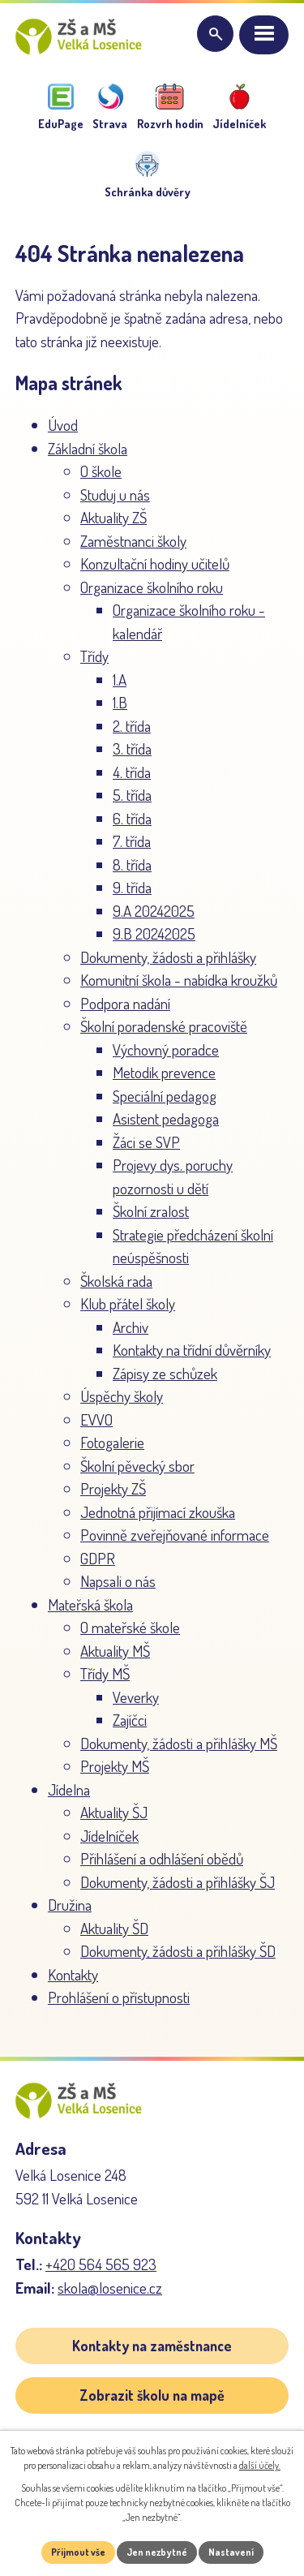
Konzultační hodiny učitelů (154, 563)
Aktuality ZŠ (113, 517)
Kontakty (73, 1974)
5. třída (132, 795)
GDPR (97, 1558)
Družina (70, 1904)
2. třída (132, 726)
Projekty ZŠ (113, 1488)
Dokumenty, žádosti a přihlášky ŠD (178, 1951)
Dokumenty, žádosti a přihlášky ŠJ (177, 1882)
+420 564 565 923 (100, 2264)
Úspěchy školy (121, 1396)
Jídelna (69, 1789)
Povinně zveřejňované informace (174, 1535)
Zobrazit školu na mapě (152, 2395)
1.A (119, 679)
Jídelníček (109, 1836)
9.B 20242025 (154, 933)
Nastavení (231, 2552)
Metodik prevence (164, 1072)
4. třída (132, 772)
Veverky (136, 1697)
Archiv (130, 1327)
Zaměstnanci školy (133, 541)
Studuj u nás (115, 494)
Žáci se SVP (146, 1142)
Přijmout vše (78, 2552)
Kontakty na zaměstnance (152, 2346)
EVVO (96, 1419)
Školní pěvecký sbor (137, 1466)
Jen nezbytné (156, 2552)
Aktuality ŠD (114, 1928)
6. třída (132, 818)
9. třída (132, 887)
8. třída (132, 864)
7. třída (132, 841)
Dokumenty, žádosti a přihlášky (168, 957)
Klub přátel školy (127, 1303)
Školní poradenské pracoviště (163, 1026)
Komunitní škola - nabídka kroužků (178, 980)
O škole (101, 471)
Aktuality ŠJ (114, 1812)
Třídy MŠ (105, 1673)
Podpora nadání (125, 1003)
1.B (120, 702)
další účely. (259, 2465)
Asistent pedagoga (166, 1118)
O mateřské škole (130, 1627)
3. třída (132, 748)
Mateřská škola (90, 1604)
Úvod (63, 425)
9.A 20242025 (154, 911)
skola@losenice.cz (110, 2287)
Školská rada (116, 1281)
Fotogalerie (112, 1442)
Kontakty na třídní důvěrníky (192, 1350)
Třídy (94, 656)
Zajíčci (130, 1719)
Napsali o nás (118, 1581)
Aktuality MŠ (115, 1651)
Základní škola (87, 448)
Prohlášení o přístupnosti (119, 1997)
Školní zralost (151, 1211)
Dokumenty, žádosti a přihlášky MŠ (178, 1743)
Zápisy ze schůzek (165, 1373)
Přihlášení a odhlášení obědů (161, 1858)
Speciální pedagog (164, 1096)
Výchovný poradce (166, 1049)
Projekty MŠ (114, 1766)
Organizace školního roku (151, 587)
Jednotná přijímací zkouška (157, 1512)
